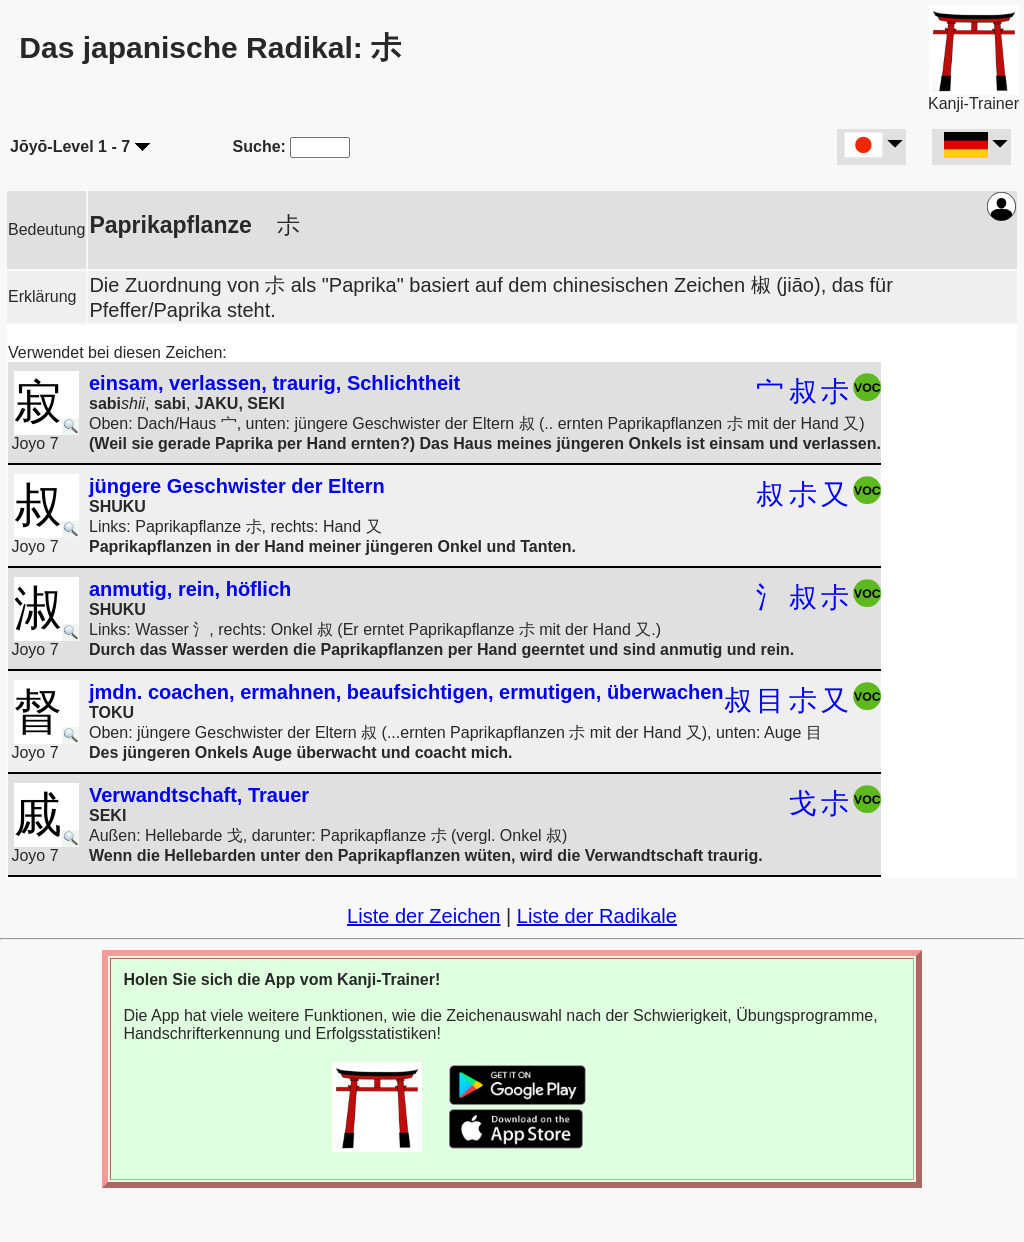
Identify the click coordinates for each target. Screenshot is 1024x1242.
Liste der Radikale (597, 916)
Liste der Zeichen (423, 916)
